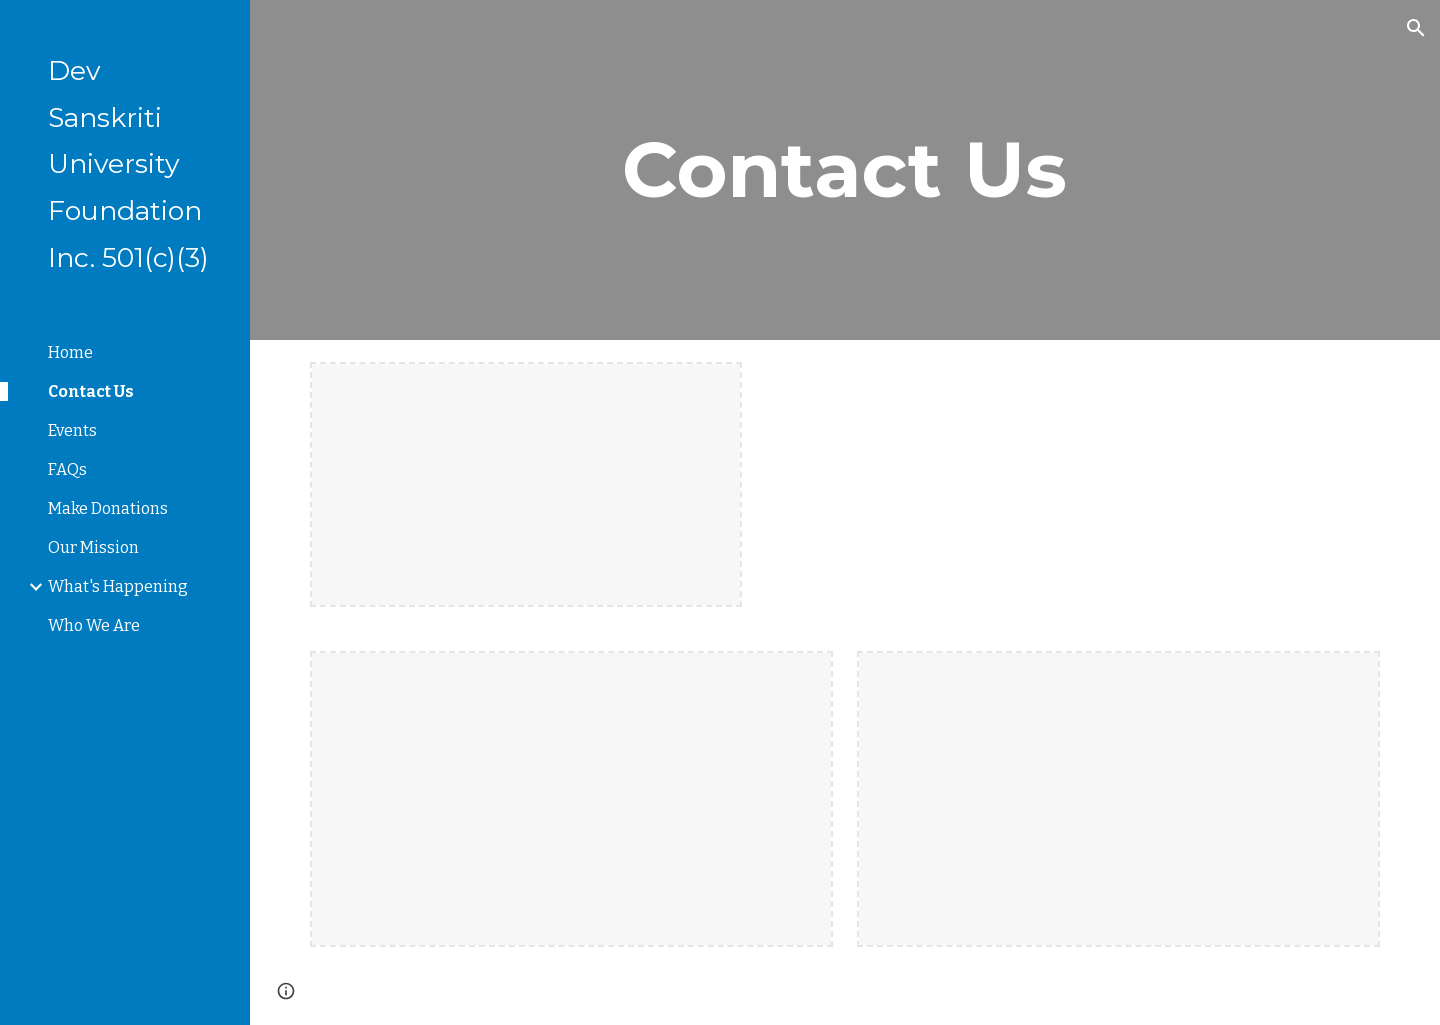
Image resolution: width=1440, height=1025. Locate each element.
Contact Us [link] (91, 391)
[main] (845, 170)
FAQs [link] (67, 469)
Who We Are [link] (94, 625)
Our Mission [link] (93, 547)
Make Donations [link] (108, 508)
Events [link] (72, 430)
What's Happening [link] (118, 586)
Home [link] (70, 352)
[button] (1416, 28)
